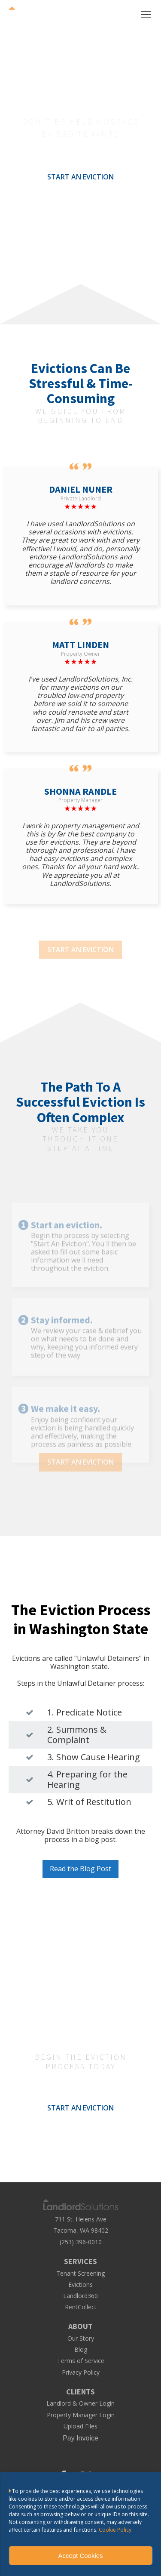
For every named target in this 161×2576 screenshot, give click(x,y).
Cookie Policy (115, 2529)
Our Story (80, 2338)
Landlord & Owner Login (80, 2403)
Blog (80, 2350)
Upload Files (80, 2426)
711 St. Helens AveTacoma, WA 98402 (80, 2224)
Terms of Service (80, 2361)
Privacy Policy (81, 2372)
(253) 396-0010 (81, 2242)
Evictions (80, 2285)
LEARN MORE (81, 204)
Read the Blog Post (80, 1868)
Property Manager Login (81, 2415)
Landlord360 (80, 2296)
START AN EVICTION (80, 177)
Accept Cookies (80, 2555)
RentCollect (81, 2307)
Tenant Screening (80, 2273)
